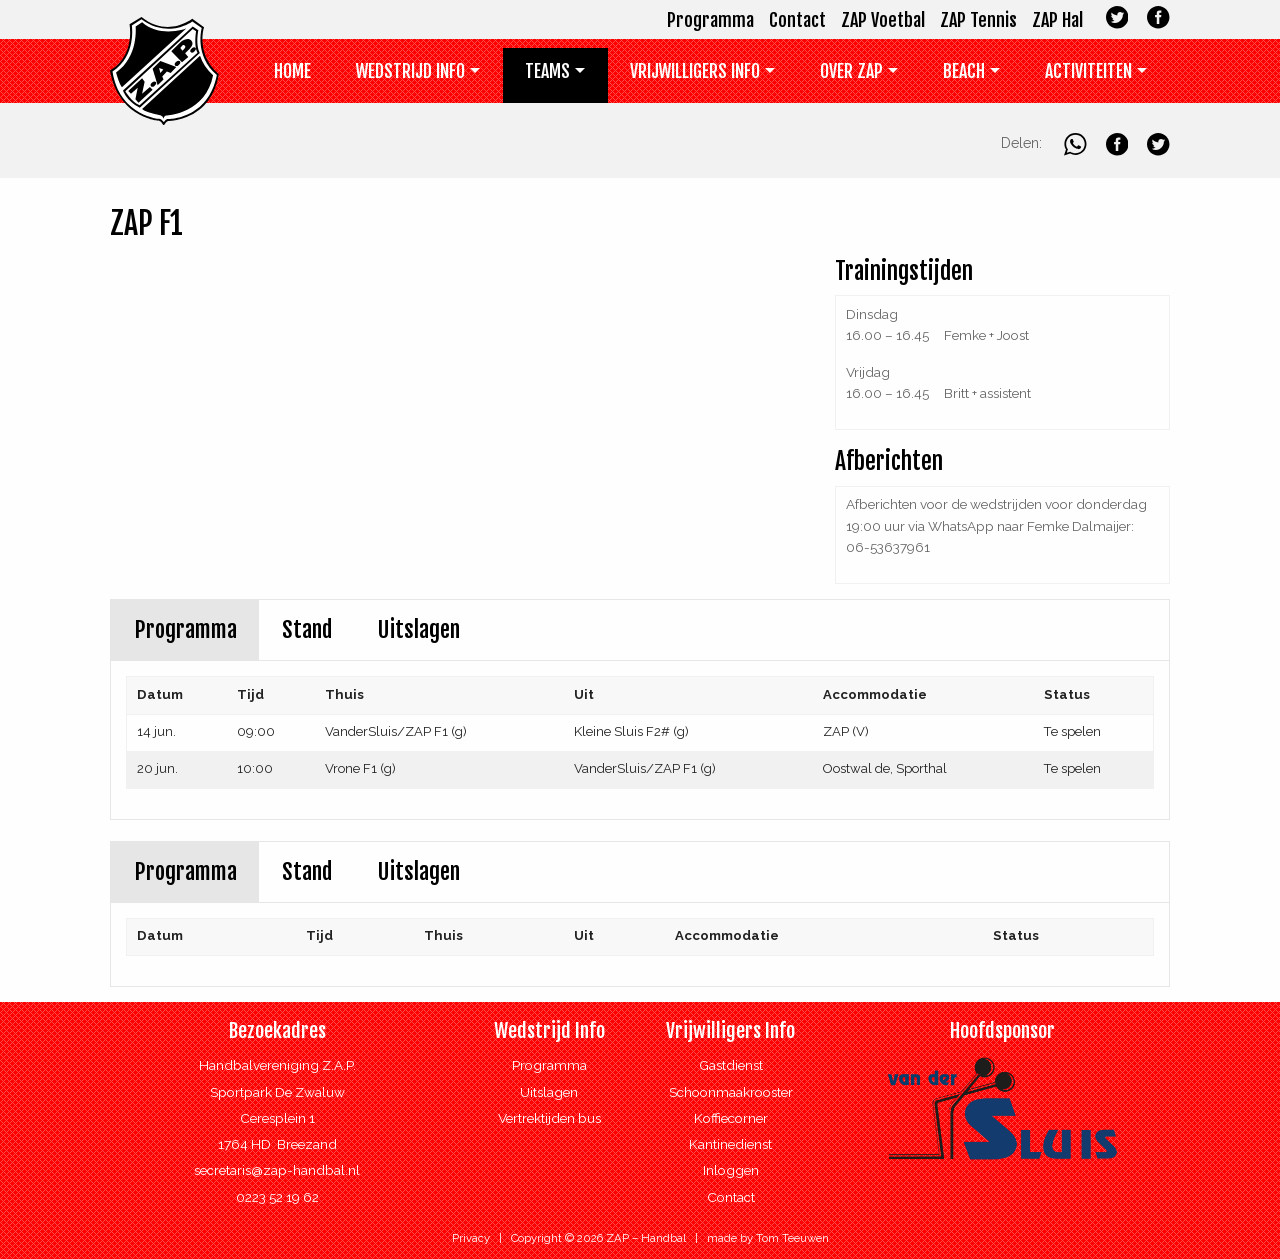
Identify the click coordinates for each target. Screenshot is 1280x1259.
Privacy (471, 1238)
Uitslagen (549, 1092)
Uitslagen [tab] (418, 629)
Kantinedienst (730, 1144)
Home (292, 71)
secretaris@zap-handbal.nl (277, 1170)
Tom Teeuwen (792, 1238)
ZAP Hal (1057, 20)
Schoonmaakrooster (731, 1092)
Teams (547, 71)
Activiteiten (1088, 71)
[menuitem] (293, 75)
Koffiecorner (731, 1118)
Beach (964, 71)
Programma (710, 20)
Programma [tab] (185, 629)
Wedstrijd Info (410, 71)
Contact (797, 20)
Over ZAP (851, 71)
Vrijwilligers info (695, 71)
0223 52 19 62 (277, 1197)
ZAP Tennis (978, 20)
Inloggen (731, 1170)
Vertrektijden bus (549, 1118)
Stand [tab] (307, 629)
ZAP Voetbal (883, 20)
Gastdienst (731, 1065)
